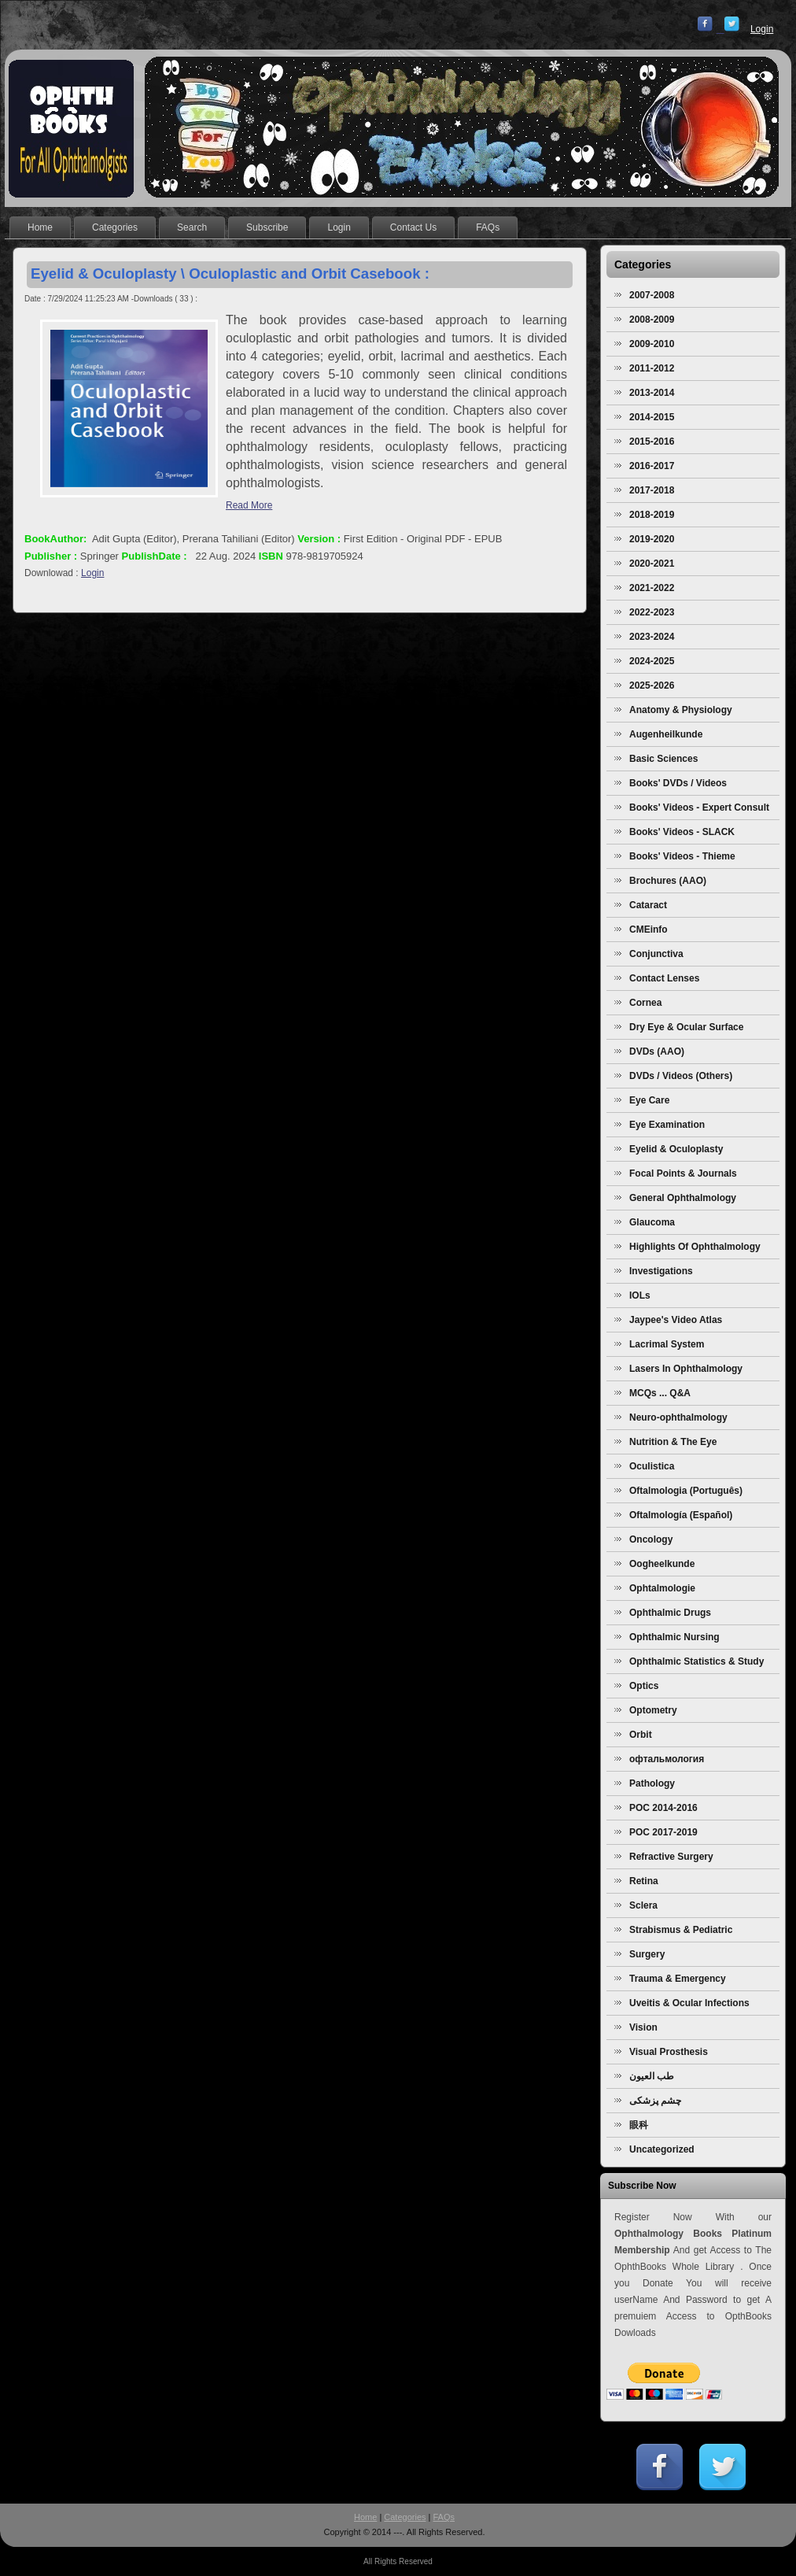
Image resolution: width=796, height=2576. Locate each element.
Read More (249, 505)
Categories (405, 2517)
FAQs (444, 2517)
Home (365, 2517)
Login (761, 29)
